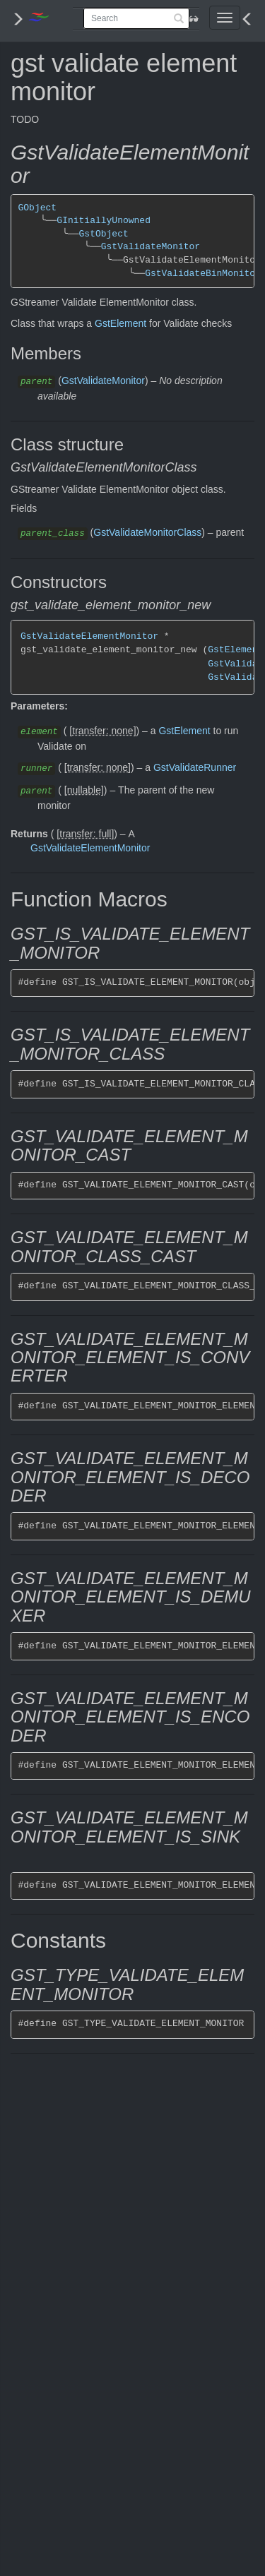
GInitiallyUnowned (104, 220)
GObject (37, 208)
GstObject (103, 234)
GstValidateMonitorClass (147, 532)
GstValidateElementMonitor (89, 636)
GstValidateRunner (194, 767)
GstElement (120, 323)
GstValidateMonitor (150, 246)
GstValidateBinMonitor (203, 273)
